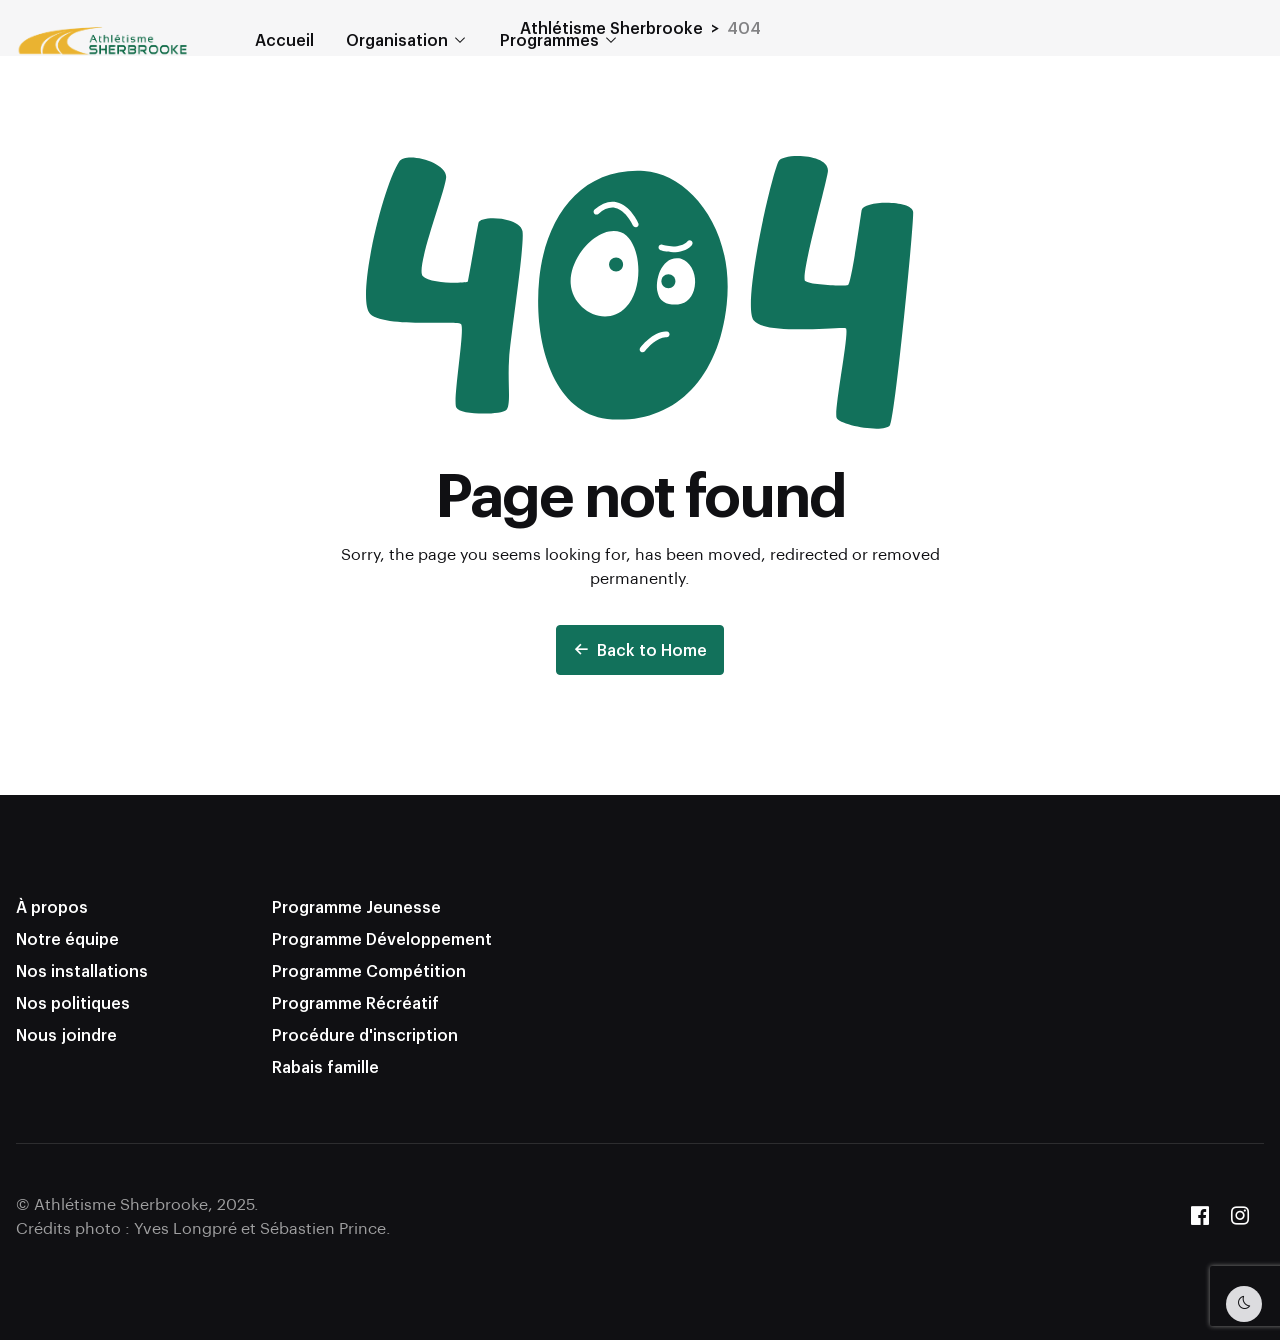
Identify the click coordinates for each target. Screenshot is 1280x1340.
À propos (52, 906)
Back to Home (640, 649)
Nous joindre (66, 1034)
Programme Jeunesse (356, 906)
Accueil (284, 39)
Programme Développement (382, 938)
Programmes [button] (549, 39)
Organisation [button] (397, 39)
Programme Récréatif (355, 1002)
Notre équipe (67, 938)
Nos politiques (73, 1002)
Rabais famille (325, 1066)
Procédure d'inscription (365, 1034)
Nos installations (82, 970)
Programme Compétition (369, 970)
